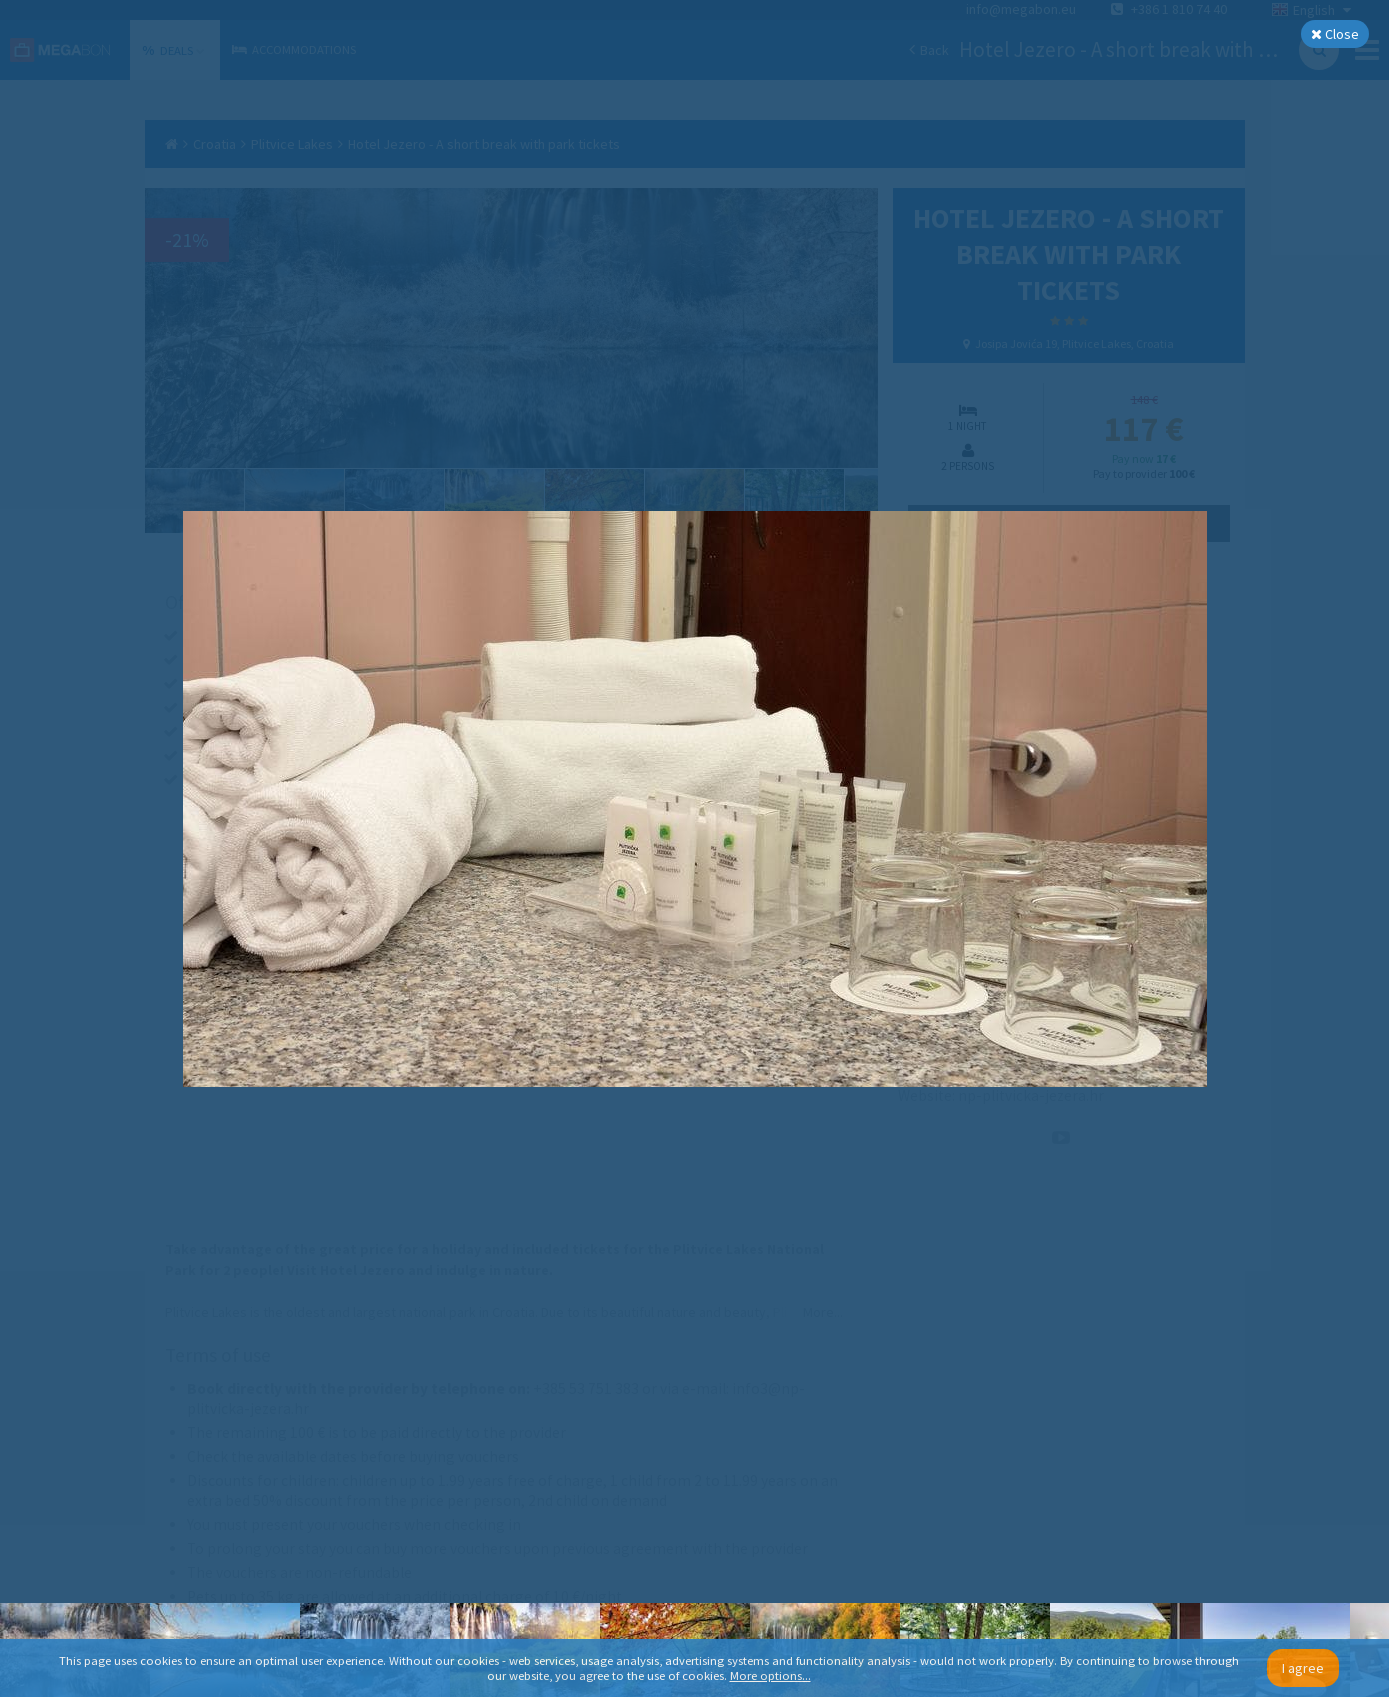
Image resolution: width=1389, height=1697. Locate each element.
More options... (770, 1675)
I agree (1303, 1668)
